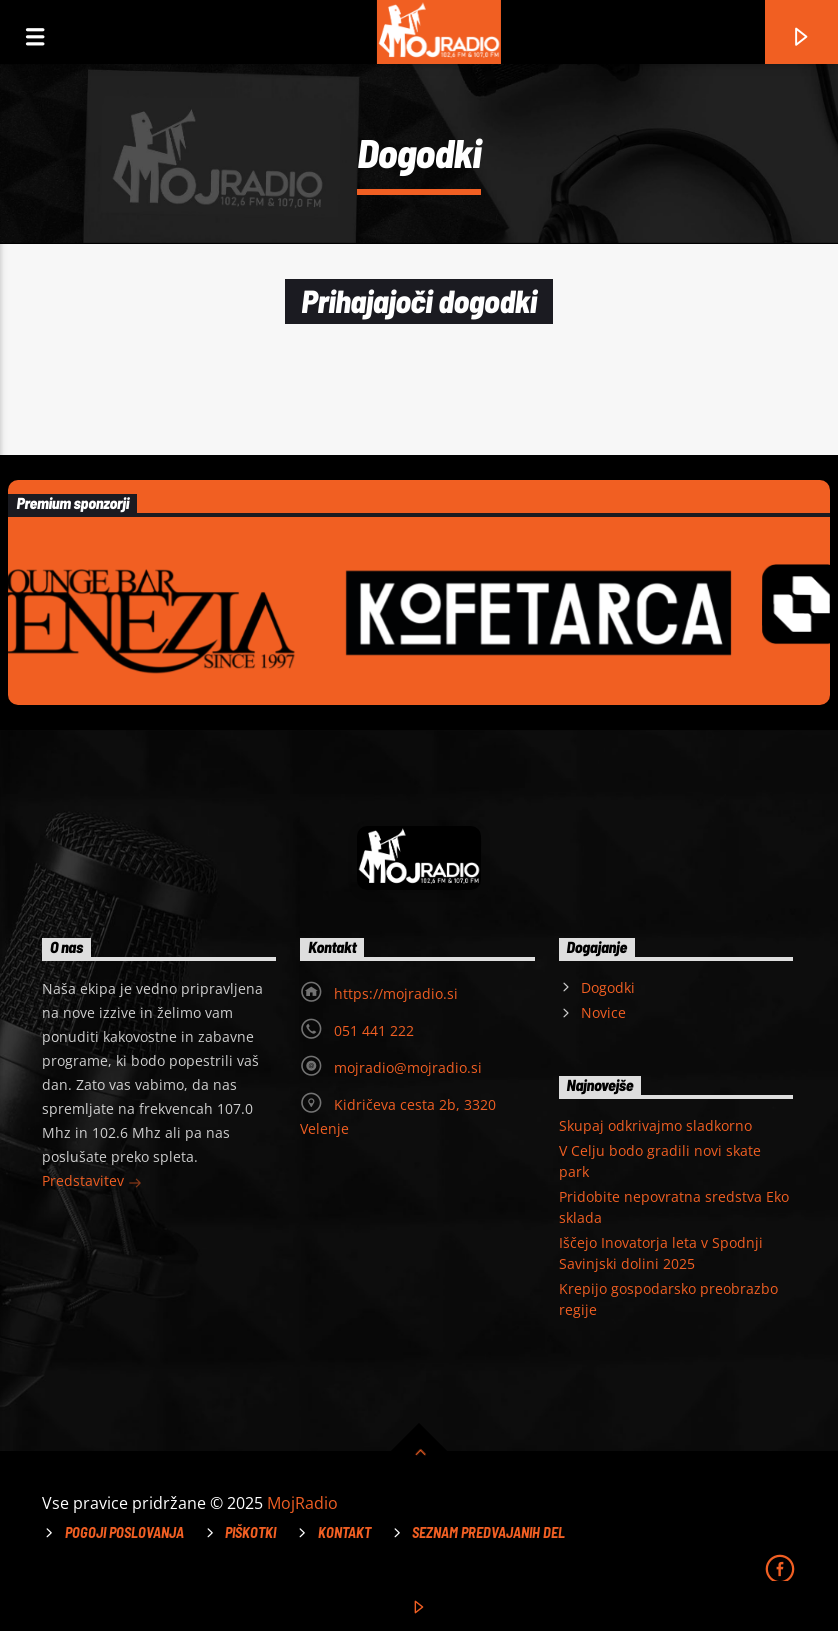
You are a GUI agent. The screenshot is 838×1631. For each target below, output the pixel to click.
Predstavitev (92, 1182)
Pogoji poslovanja (124, 1532)
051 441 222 (374, 1030)
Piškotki (250, 1532)
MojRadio (302, 1503)
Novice (603, 1012)
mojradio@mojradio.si (408, 1067)
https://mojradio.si (396, 993)
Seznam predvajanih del (488, 1532)
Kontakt (344, 1532)
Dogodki (608, 987)
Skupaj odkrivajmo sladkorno (655, 1125)
